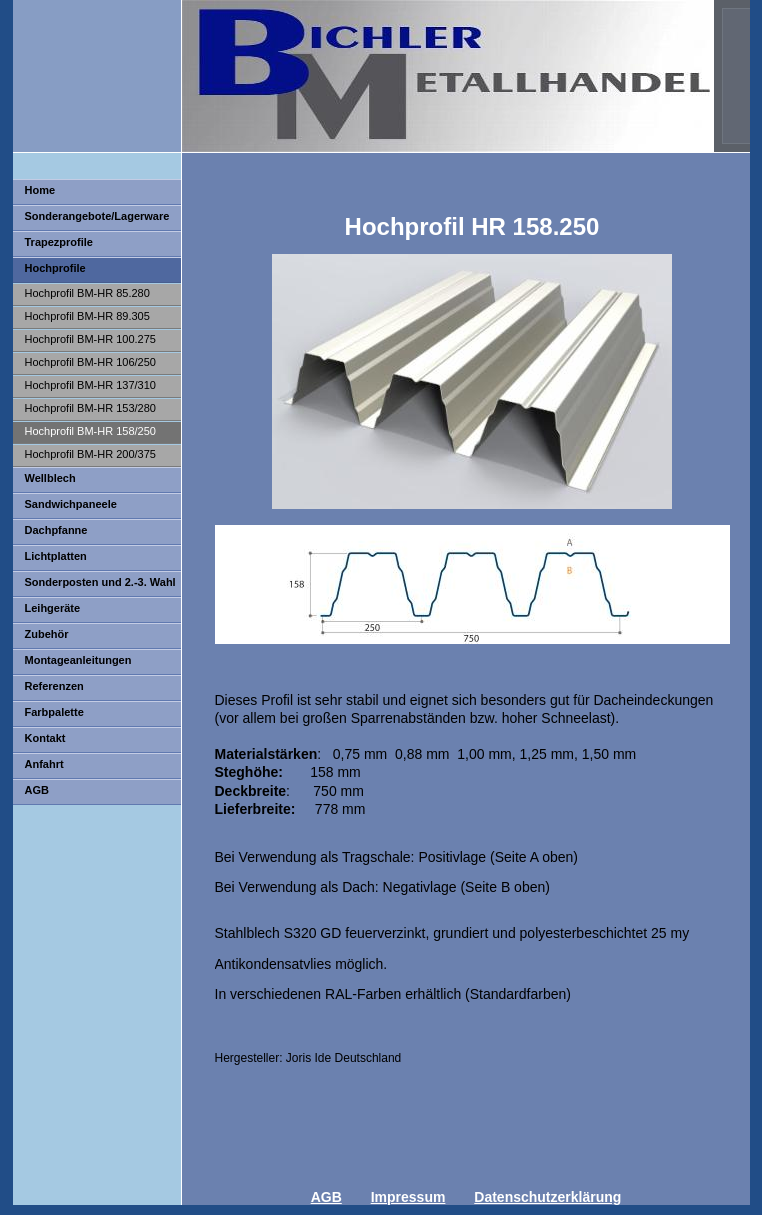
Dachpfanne (56, 530)
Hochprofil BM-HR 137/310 (90, 385)
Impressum (408, 1197)
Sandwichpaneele (71, 504)
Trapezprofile (59, 242)
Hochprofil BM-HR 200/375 (90, 454)
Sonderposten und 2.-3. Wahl (100, 582)
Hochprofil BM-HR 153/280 (90, 408)
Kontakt (45, 738)
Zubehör (47, 634)
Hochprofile (55, 268)
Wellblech (50, 478)
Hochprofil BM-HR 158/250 (90, 431)
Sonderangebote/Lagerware (97, 216)
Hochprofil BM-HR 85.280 (87, 293)
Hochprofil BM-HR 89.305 (87, 316)
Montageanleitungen (78, 660)
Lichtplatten (56, 556)
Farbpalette (54, 712)
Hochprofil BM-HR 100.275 (90, 339)
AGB (37, 790)
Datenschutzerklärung (547, 1197)
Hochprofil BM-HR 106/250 (90, 362)
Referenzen (54, 686)
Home (40, 190)
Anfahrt (44, 764)
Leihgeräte (53, 608)
